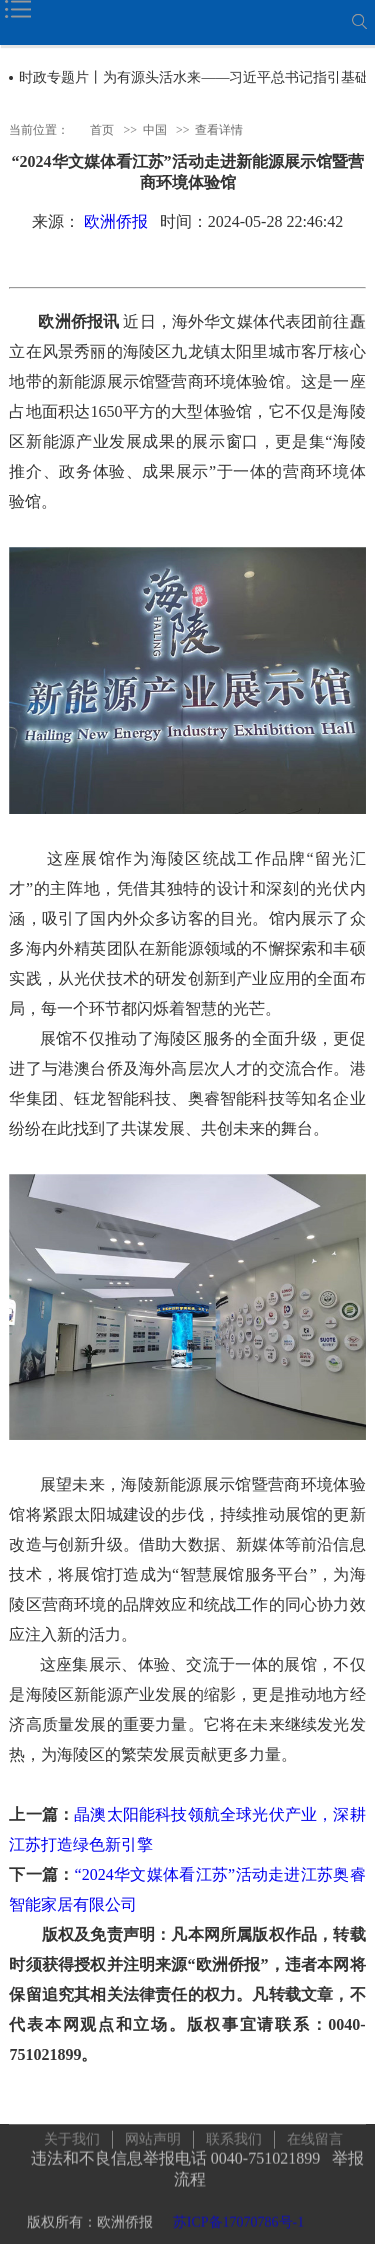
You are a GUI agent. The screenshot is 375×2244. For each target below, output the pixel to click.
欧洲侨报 (116, 221)
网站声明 (153, 2135)
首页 (102, 129)
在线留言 (315, 2135)
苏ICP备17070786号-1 (238, 2218)
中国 (155, 129)
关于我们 (72, 2135)
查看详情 (219, 129)
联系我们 (234, 2135)
